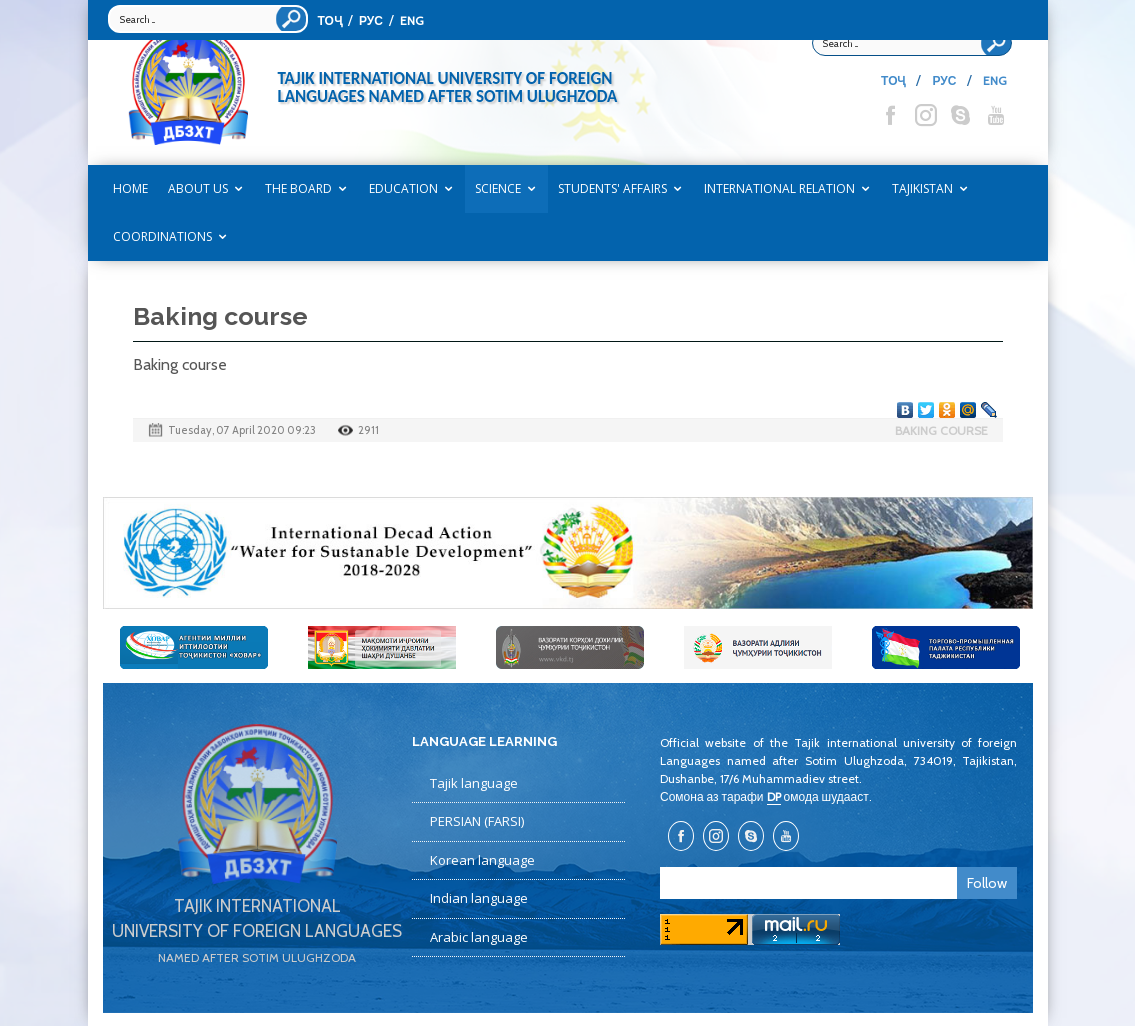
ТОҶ (330, 20)
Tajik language (474, 783)
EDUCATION (403, 188)
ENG (412, 20)
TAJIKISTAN (922, 188)
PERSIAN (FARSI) (477, 821)
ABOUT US (198, 188)
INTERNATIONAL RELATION (779, 188)
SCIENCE (498, 188)
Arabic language (479, 937)
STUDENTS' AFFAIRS (612, 188)
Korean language (482, 860)
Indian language (479, 898)
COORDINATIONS (162, 236)
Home (130, 188)
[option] (568, 553)
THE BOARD (298, 188)
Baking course (941, 430)
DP (774, 796)
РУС (371, 20)
